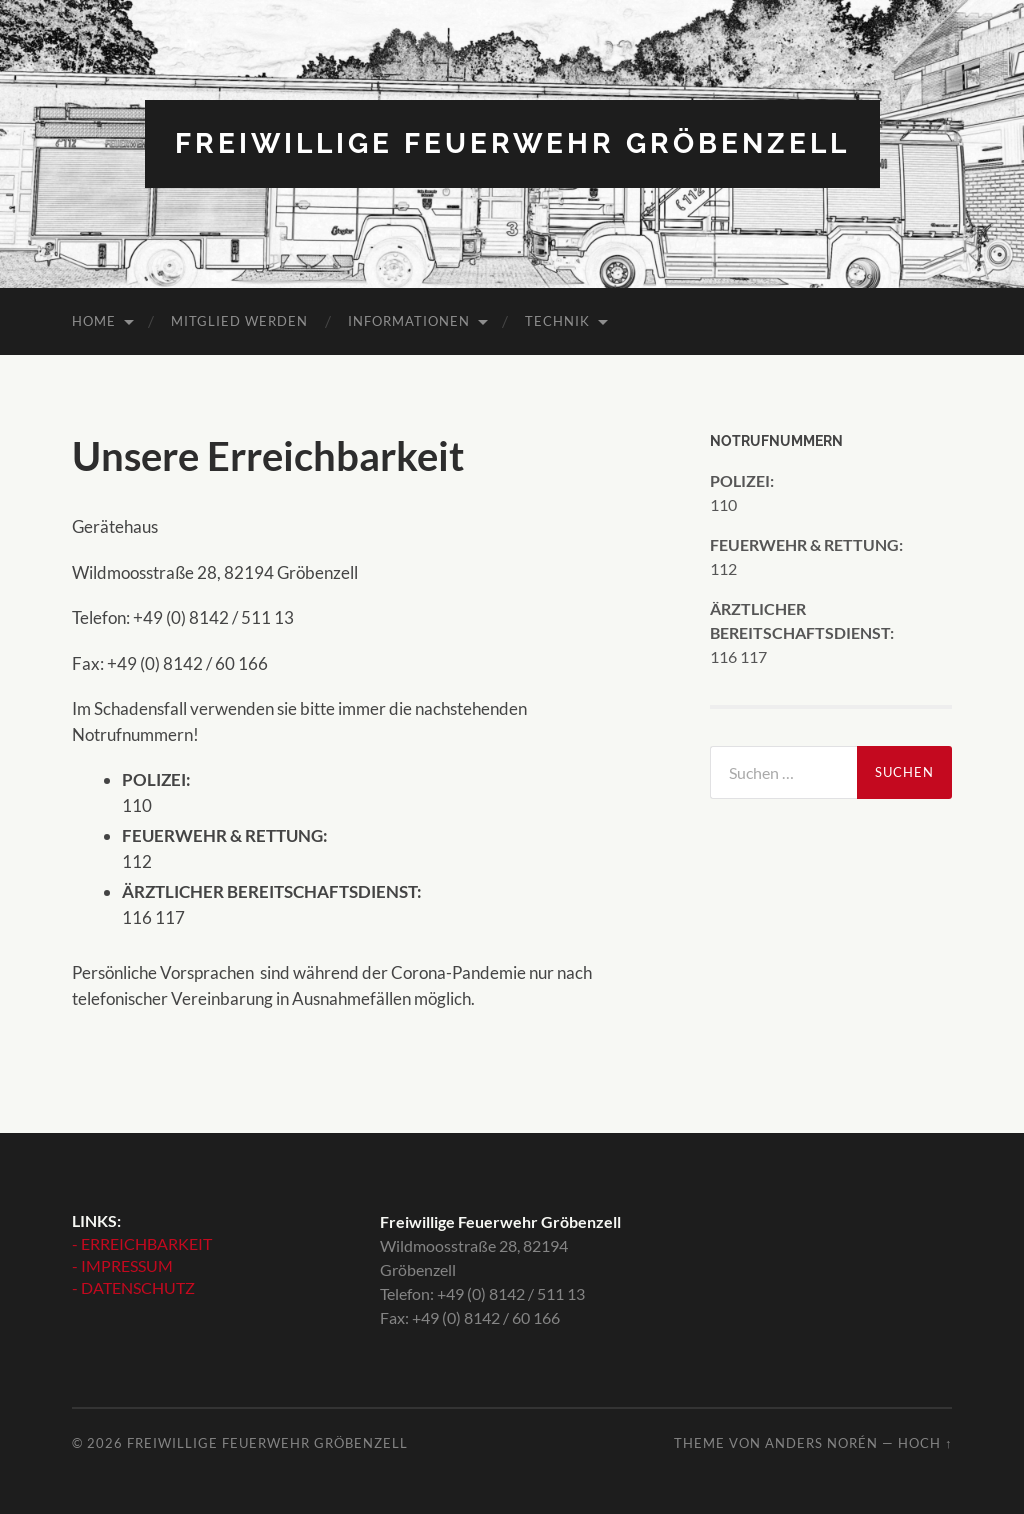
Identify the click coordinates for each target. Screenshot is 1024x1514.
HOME (94, 321)
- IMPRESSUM (122, 1265)
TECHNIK (557, 321)
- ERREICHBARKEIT (142, 1243)
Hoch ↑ (925, 1443)
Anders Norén (821, 1443)
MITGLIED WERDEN (239, 321)
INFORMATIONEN (409, 321)
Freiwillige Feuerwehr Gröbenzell (512, 143)
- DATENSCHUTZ (133, 1287)
